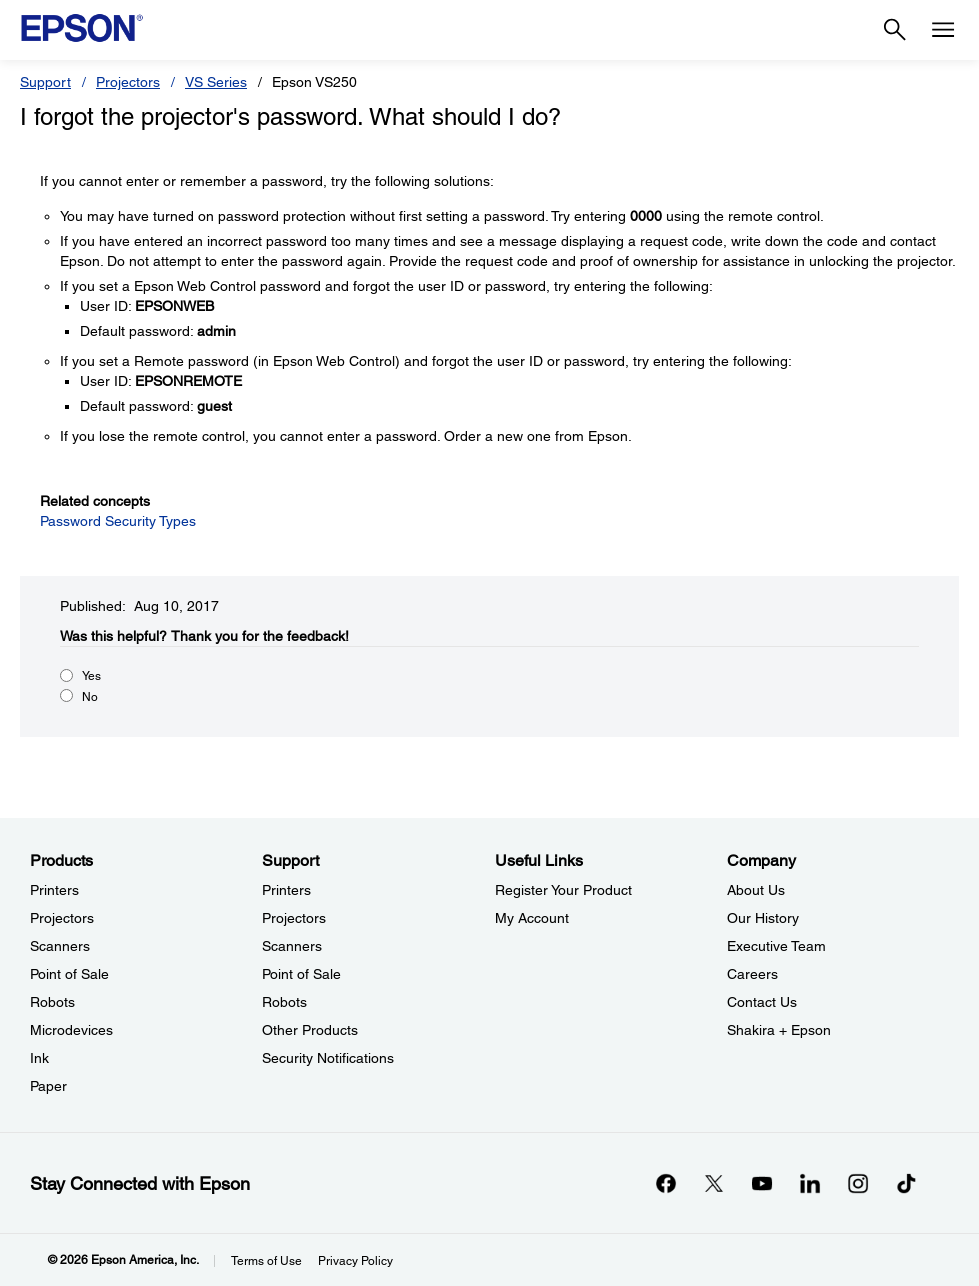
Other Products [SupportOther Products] (310, 1030)
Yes (91, 676)
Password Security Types (118, 521)
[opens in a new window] (906, 1183)
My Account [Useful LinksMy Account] (532, 918)
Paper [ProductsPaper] (48, 1086)
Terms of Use (266, 1261)
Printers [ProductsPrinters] (54, 890)
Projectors (128, 82)
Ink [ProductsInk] (39, 1058)
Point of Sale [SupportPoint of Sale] (301, 974)
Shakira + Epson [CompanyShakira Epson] (779, 1030)
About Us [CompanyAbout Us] (756, 890)
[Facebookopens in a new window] (666, 1183)
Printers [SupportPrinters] (286, 890)
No (90, 697)
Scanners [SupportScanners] (292, 946)
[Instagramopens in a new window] (858, 1183)
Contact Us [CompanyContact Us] (762, 1002)
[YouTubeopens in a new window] (762, 1183)
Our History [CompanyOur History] (763, 918)
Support (45, 82)
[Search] (895, 30)
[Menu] (943, 30)
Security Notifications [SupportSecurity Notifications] (328, 1058)
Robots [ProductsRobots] (52, 1002)
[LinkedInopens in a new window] (810, 1183)
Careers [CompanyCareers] (752, 974)
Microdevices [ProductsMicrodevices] (71, 1030)
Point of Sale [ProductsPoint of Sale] (69, 974)
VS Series (216, 82)
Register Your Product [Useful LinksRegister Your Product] (563, 890)
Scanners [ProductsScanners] (60, 946)
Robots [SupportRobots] (284, 1002)
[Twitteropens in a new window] (714, 1183)
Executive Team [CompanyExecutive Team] (776, 946)
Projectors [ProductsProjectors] (62, 918)
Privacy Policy (355, 1261)
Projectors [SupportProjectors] (294, 918)
